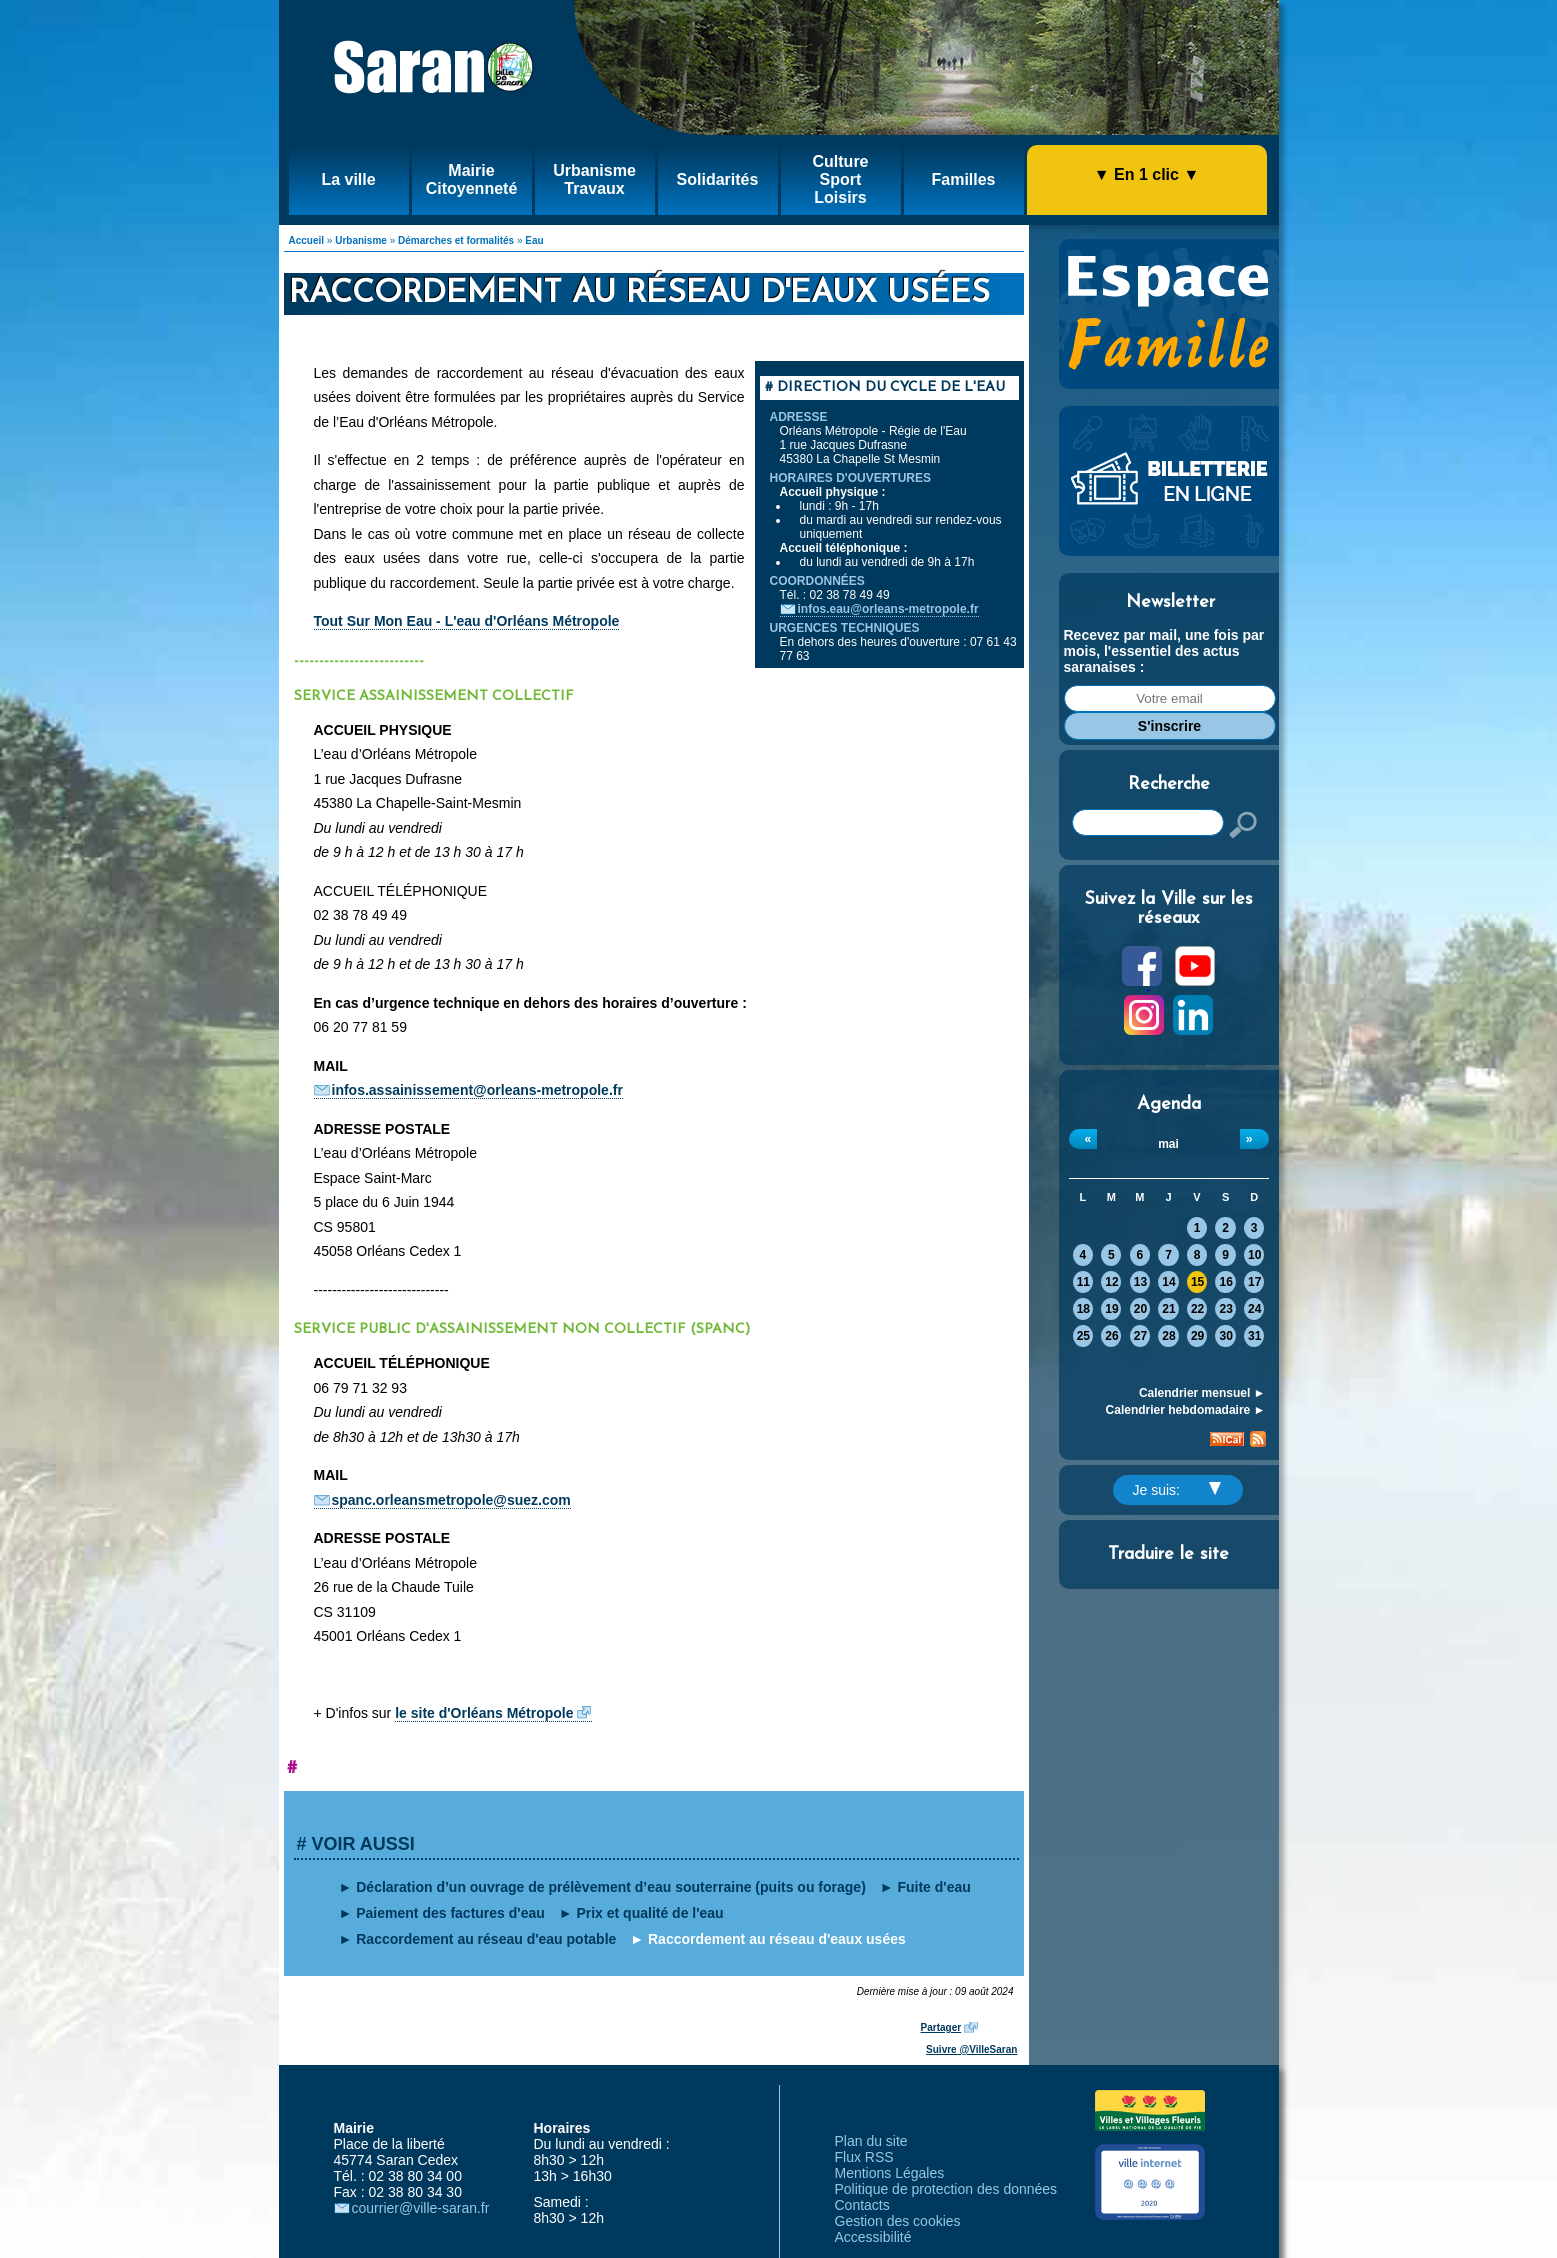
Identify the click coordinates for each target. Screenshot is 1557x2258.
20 (1140, 1309)
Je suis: (1177, 1490)
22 (1197, 1309)
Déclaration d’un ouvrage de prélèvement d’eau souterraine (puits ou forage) (611, 1887)
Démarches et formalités (456, 240)
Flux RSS (864, 2157)
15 (1197, 1282)
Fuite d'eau (933, 1887)
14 (1168, 1282)
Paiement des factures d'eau (450, 1913)
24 (1254, 1309)
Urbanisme (361, 240)
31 (1254, 1336)
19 (1111, 1309)
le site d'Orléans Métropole (484, 1713)
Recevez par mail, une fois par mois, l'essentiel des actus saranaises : (1164, 651)
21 (1168, 1309)
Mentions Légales (890, 2173)
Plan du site (871, 2141)
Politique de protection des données (946, 2189)
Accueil (307, 240)
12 (1111, 1282)
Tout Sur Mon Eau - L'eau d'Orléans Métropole (467, 621)
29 (1197, 1336)
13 (1140, 1282)
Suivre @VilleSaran (971, 2049)
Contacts (862, 2205)
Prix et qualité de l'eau (649, 1913)
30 (1225, 1336)
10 (1254, 1255)
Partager (941, 2027)
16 (1225, 1282)
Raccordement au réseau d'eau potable (486, 1939)
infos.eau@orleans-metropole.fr (888, 609)
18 (1083, 1309)
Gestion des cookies (898, 2221)
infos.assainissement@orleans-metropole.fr (477, 1090)
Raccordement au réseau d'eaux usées (777, 1939)
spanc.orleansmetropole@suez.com (451, 1500)
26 (1111, 1336)
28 (1168, 1336)
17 (1254, 1282)
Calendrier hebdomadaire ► (1186, 1410)
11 (1083, 1282)
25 (1083, 1336)
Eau (534, 240)
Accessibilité (873, 2237)
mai (1168, 1144)
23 (1225, 1309)
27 (1140, 1336)
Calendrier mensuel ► (1202, 1393)
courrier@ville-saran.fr (421, 2208)
